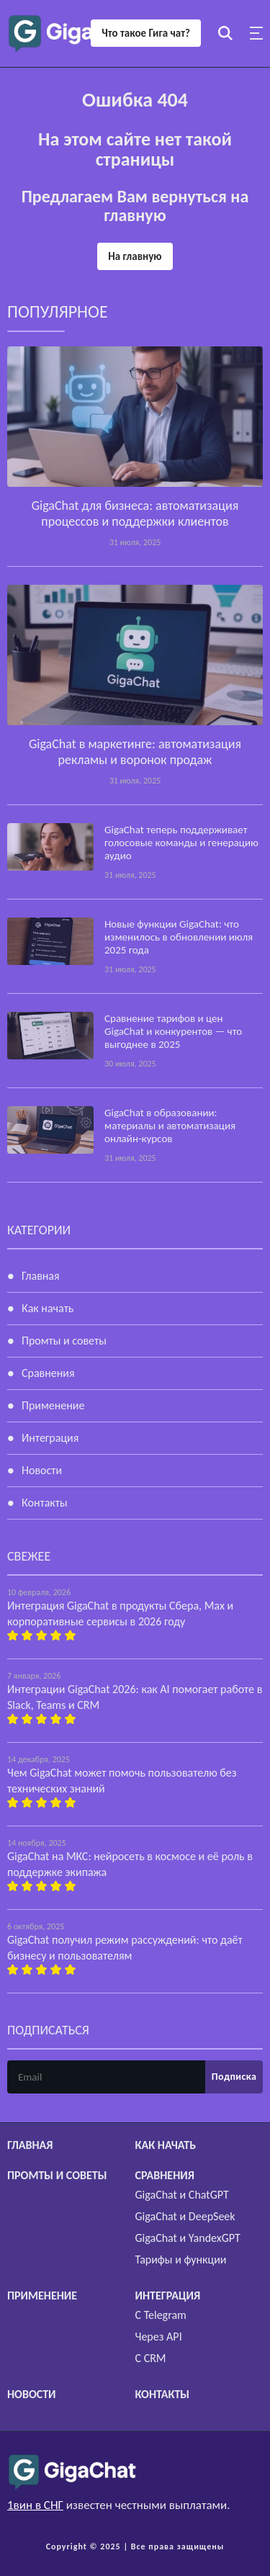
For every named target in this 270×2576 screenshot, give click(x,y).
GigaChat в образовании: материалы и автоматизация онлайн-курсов (169, 1125)
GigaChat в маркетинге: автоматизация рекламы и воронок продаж (135, 752)
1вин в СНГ (35, 2505)
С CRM (150, 2358)
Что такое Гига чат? (146, 33)
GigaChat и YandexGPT (187, 2238)
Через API (158, 2336)
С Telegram (160, 2315)
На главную (134, 256)
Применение (53, 1405)
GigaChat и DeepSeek (185, 2216)
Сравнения (48, 1373)
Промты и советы (64, 1340)
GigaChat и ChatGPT (182, 2195)
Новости (42, 1470)
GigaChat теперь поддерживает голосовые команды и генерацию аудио (181, 842)
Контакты (45, 1502)
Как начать (47, 1308)
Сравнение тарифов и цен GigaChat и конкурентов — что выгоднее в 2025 (173, 1031)
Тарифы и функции (181, 2259)
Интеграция (50, 1438)
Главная (41, 1276)
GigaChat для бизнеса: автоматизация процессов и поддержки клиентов (135, 513)
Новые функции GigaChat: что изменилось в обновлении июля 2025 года (178, 936)
